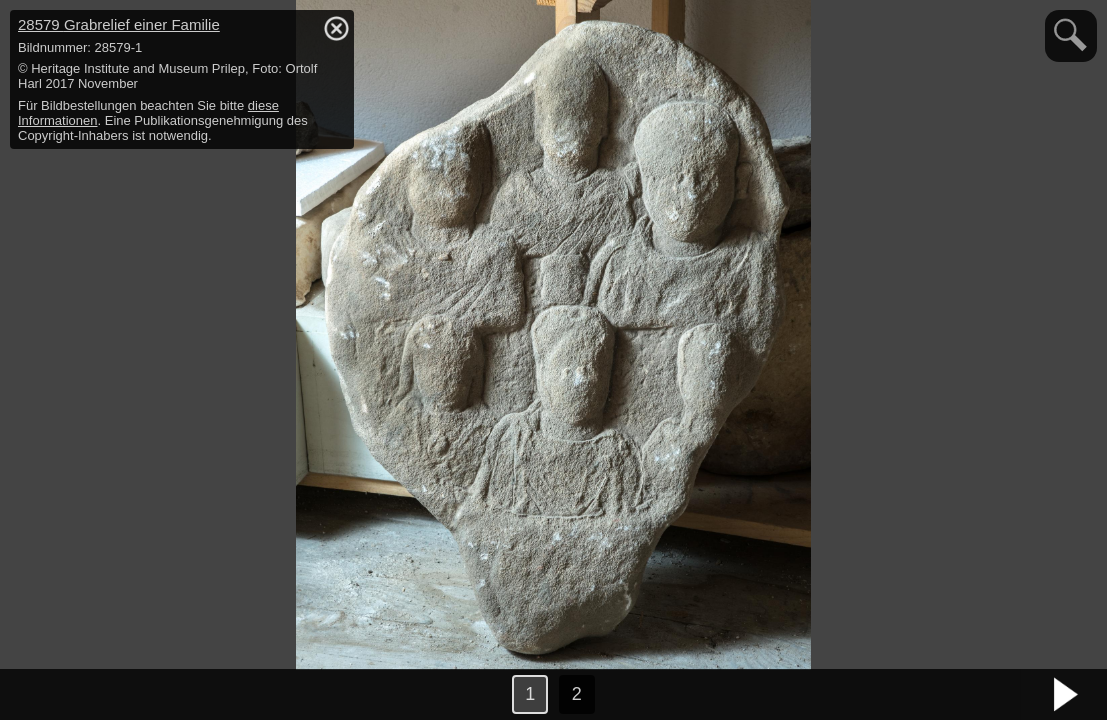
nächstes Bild (1067, 695)
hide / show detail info (336, 28)
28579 (119, 24)
